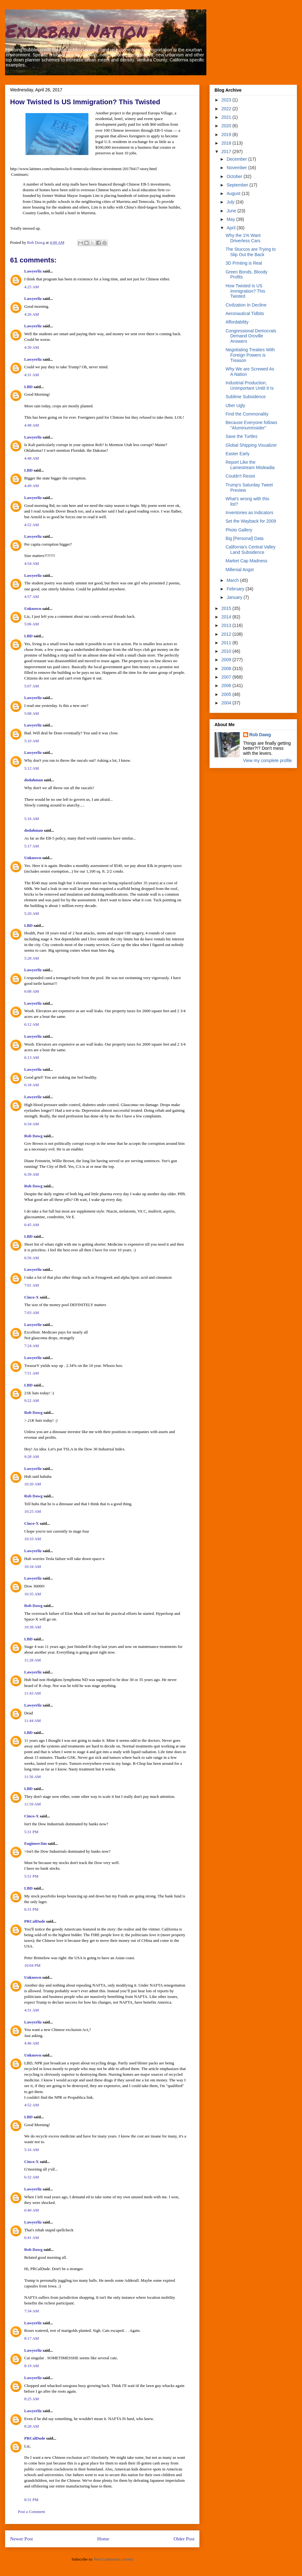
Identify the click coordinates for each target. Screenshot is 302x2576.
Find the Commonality (247, 413)
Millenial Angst (240, 569)
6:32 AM (31, 2177)
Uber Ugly (235, 405)
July (231, 201)
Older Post (184, 2538)
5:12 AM (31, 768)
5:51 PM (31, 1876)
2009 (226, 659)
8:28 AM (31, 2426)
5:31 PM (31, 1831)
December (237, 159)
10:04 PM (32, 1965)
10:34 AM (32, 1566)
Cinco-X (31, 1297)
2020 (226, 125)
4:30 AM (31, 347)
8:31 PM (31, 2499)
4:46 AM (31, 2043)
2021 (226, 117)
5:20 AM (31, 913)
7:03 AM (31, 1312)
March (233, 580)
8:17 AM (31, 2338)
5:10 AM (31, 740)
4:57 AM (31, 596)
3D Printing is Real (244, 263)
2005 (226, 694)
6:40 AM (31, 2210)
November (237, 167)
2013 (226, 625)
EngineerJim (35, 1843)
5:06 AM (31, 624)
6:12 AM (31, 1024)
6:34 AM (31, 1124)
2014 (226, 616)
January (234, 597)
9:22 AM (31, 1400)
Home (103, 2538)
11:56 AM (32, 1776)
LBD (28, 386)
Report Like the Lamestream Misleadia (250, 465)
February (235, 588)
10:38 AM (32, 1627)
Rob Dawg (33, 1135)
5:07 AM (31, 686)
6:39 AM (31, 1174)
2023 (226, 99)
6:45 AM (31, 1224)
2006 (226, 685)
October (234, 176)
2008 (226, 668)
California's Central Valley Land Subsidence (251, 549)
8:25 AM (31, 2398)
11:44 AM (32, 1720)
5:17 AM (31, 846)
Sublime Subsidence (246, 396)
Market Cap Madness (246, 560)
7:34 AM (31, 2311)
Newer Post (21, 2538)
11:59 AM (32, 1804)
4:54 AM (31, 563)
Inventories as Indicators (249, 512)
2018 (226, 143)
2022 (226, 108)
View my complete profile (267, 760)
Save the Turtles (241, 436)
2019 (226, 134)
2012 (226, 634)
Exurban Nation (76, 30)
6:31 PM (31, 1909)
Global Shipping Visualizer (251, 445)
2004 (226, 702)
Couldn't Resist (240, 476)
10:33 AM (32, 1538)
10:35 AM (32, 1594)
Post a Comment (31, 2511)
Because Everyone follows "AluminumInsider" (251, 425)
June (231, 210)
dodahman (33, 779)
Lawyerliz (33, 271)
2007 (226, 677)
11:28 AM (32, 1660)
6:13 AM (31, 1057)
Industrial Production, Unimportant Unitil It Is (250, 385)
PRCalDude (34, 1921)
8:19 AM (31, 2365)
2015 (226, 608)
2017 (226, 151)
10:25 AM (32, 1511)
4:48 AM (31, 425)
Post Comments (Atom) (113, 2559)
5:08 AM (31, 713)
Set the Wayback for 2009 (251, 521)
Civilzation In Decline (246, 304)
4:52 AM (31, 524)
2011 (226, 642)
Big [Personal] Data (245, 538)
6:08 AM (31, 991)
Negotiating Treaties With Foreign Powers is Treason (250, 355)
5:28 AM (31, 958)
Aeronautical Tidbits (245, 313)
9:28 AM (31, 1456)
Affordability (237, 321)
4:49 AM (31, 485)
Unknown (32, 608)
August (233, 193)
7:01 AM (31, 1285)
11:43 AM (32, 1693)
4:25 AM (31, 286)
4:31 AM (31, 374)
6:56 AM (31, 1257)
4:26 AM (31, 314)
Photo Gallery (239, 529)
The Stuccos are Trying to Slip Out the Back (251, 252)
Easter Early (237, 453)
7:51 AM (31, 1373)
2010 (226, 651)
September (237, 184)
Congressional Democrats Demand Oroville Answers (251, 336)
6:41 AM (31, 2237)
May (231, 219)
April (231, 227)
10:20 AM (32, 1484)
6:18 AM (31, 1084)
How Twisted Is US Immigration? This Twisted (245, 291)
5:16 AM (31, 818)
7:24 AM (31, 1345)
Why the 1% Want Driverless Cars (243, 238)
